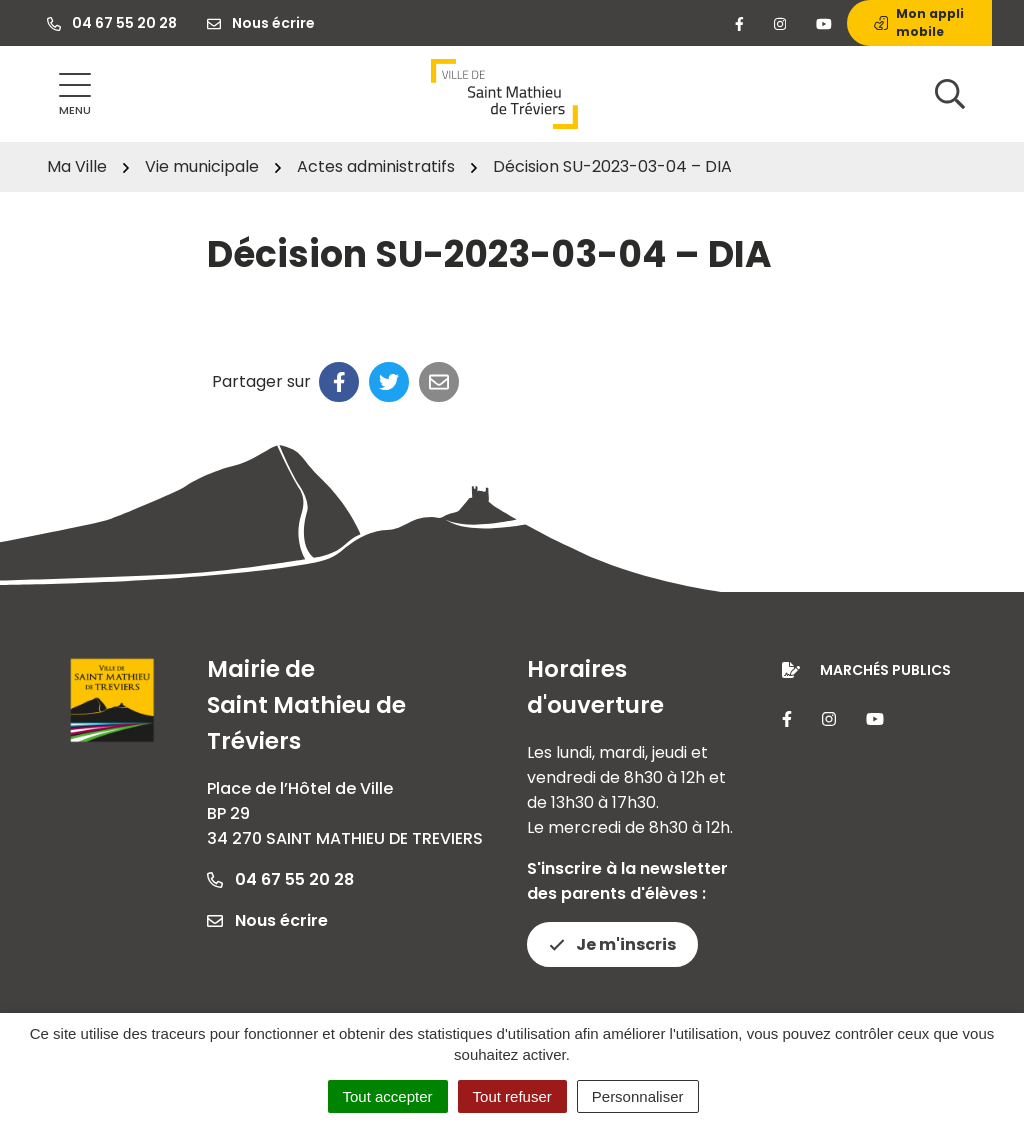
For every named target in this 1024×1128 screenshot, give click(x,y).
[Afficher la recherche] (950, 94)
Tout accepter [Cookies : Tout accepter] (388, 1096)
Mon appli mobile (919, 22)
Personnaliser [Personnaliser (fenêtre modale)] (638, 1096)
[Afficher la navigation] (75, 94)
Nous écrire (267, 920)
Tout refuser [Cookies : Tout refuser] (512, 1096)
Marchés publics (885, 670)
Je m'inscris (612, 944)
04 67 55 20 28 (280, 879)
